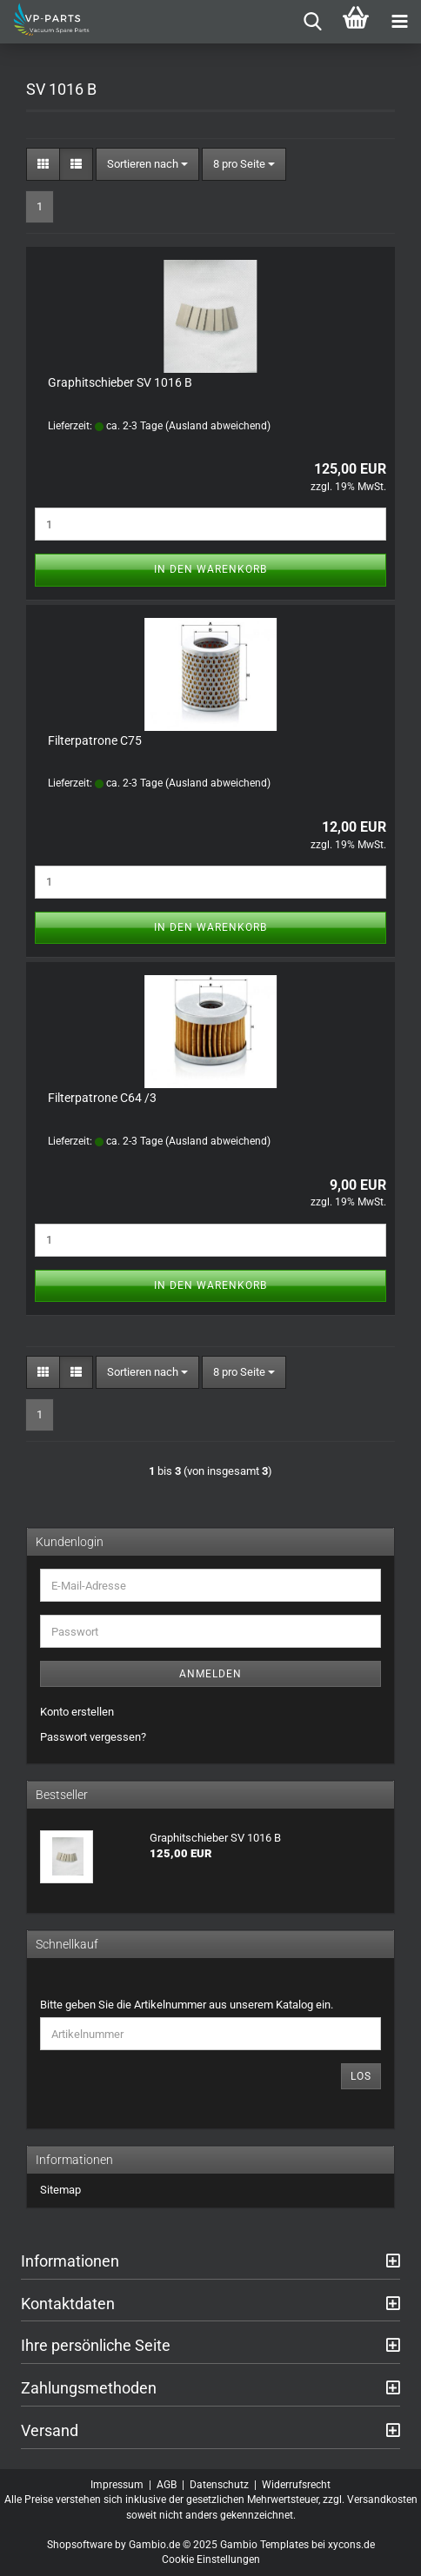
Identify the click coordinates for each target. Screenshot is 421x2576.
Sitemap (60, 2189)
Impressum (117, 2485)
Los (361, 2076)
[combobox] (147, 165)
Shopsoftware (79, 2545)
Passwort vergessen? (93, 1736)
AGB (167, 2485)
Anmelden (210, 1674)
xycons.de (351, 2545)
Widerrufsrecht (296, 2485)
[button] (43, 165)
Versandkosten (382, 2499)
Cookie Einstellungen (211, 2559)
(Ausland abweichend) (218, 426)
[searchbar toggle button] (312, 21)
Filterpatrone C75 (95, 740)
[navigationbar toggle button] (399, 21)
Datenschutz (219, 2485)
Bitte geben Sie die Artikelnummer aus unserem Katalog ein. (186, 2004)
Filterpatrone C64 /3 (102, 1098)
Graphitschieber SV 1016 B (120, 382)
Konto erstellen (77, 1711)
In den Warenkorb (210, 569)
